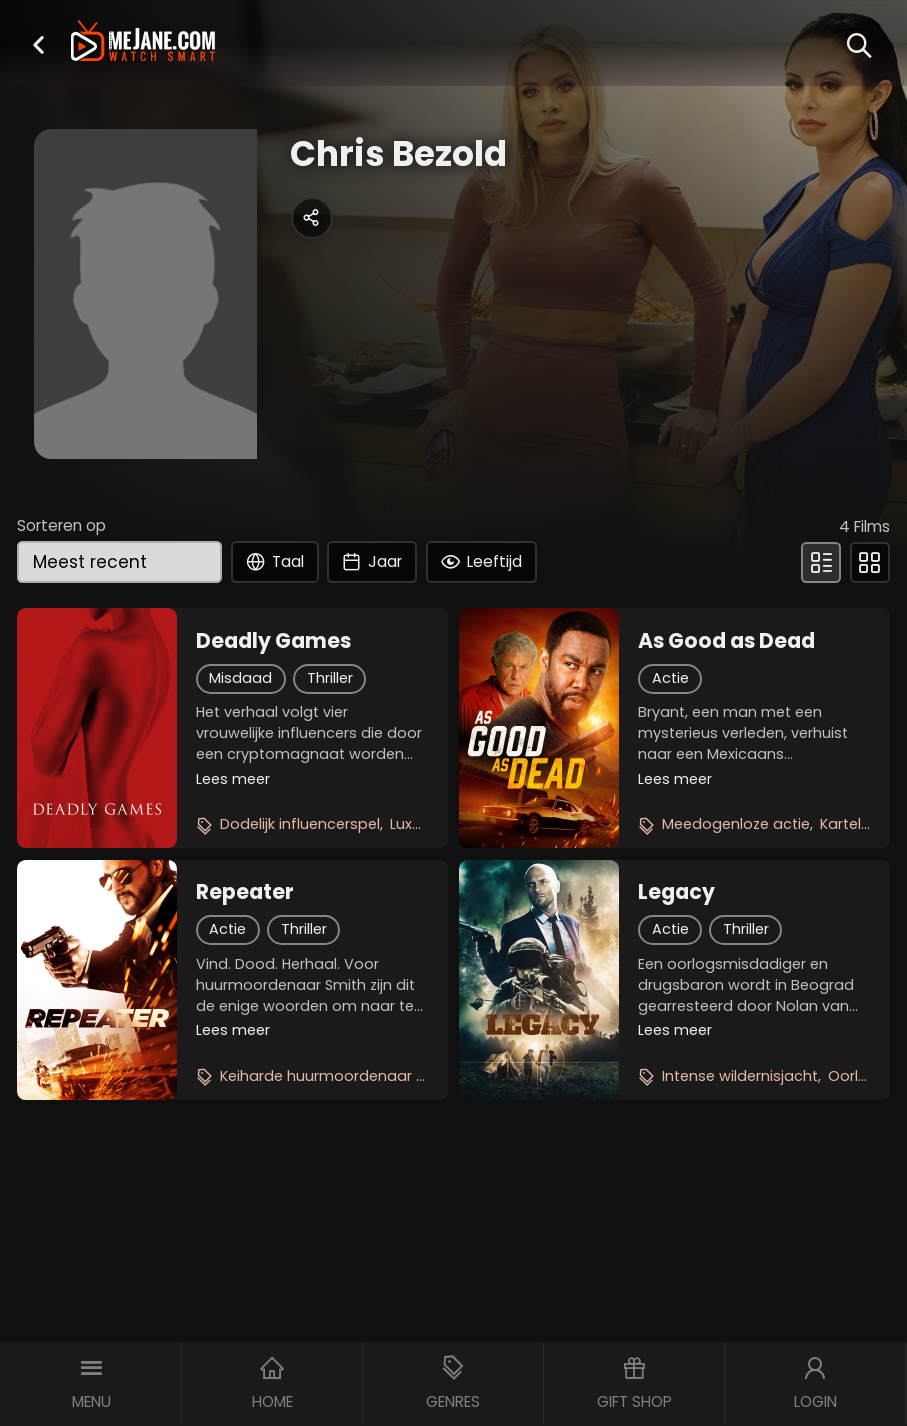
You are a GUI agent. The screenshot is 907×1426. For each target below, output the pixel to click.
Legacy (676, 892)
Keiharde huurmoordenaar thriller (339, 1076)
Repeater (245, 892)
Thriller (330, 678)
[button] (38, 44)
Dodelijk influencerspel (300, 824)
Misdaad (240, 678)
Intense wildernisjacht (740, 1076)
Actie (670, 678)
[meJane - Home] (143, 42)
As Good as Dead (726, 641)
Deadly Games (273, 641)
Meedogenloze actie (736, 824)
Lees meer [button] (233, 779)
